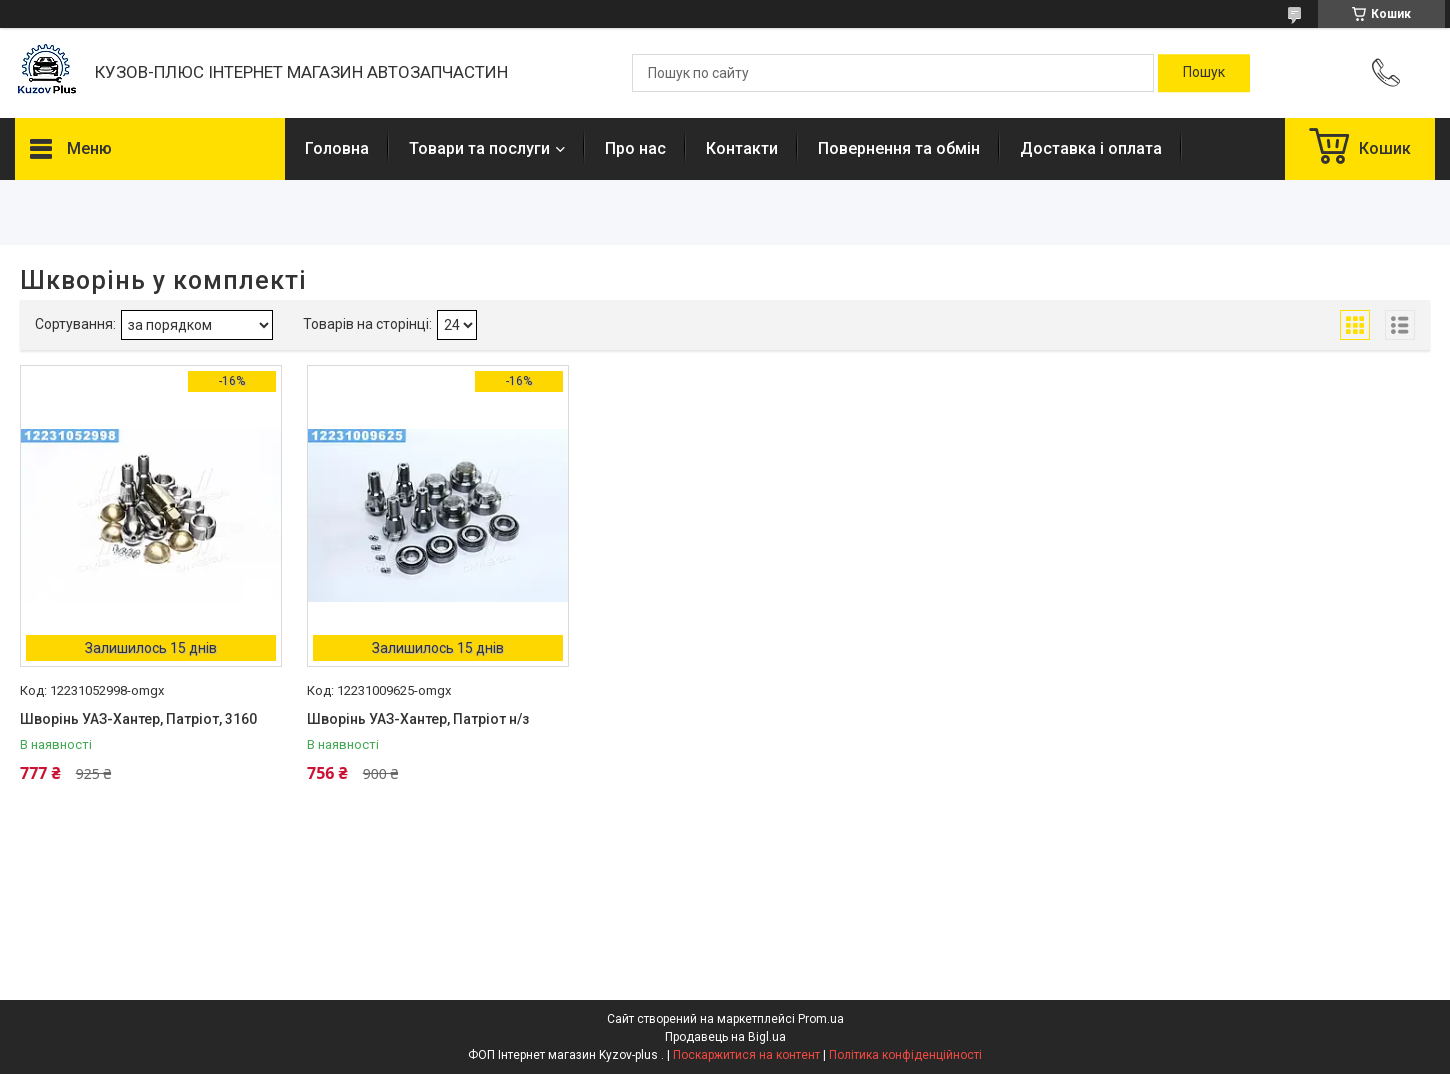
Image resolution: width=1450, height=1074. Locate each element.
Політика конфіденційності (905, 1055)
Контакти (742, 148)
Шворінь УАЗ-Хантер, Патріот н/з (418, 719)
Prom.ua (821, 1019)
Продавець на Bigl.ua (725, 1037)
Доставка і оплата (1091, 148)
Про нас (635, 148)
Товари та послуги (479, 148)
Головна (337, 148)
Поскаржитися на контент (746, 1055)
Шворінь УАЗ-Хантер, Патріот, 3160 (138, 719)
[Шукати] (1204, 73)
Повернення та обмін (899, 148)
